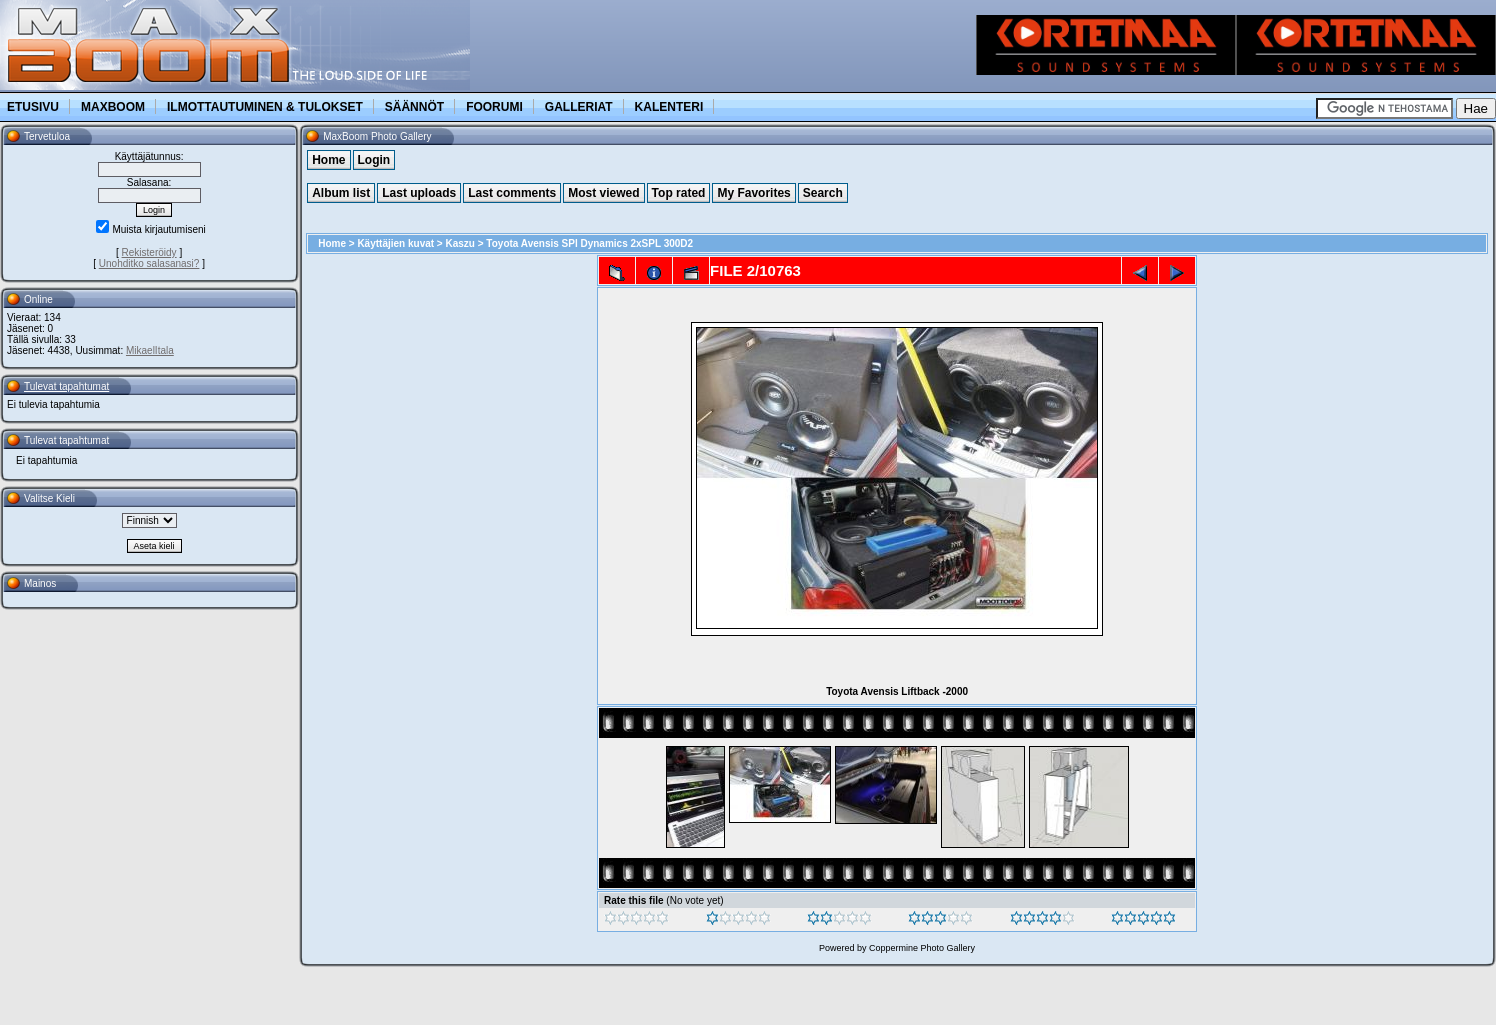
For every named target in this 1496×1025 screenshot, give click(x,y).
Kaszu (460, 243)
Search (823, 193)
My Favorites (753, 193)
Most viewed (603, 193)
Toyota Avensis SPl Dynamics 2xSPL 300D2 (589, 243)
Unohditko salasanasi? (149, 263)
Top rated (679, 193)
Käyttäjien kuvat (395, 243)
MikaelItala (150, 350)
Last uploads (419, 193)
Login (374, 160)
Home (328, 160)
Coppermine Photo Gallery (922, 948)
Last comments (512, 193)
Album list (341, 193)
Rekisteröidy (149, 252)
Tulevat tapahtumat (66, 386)
